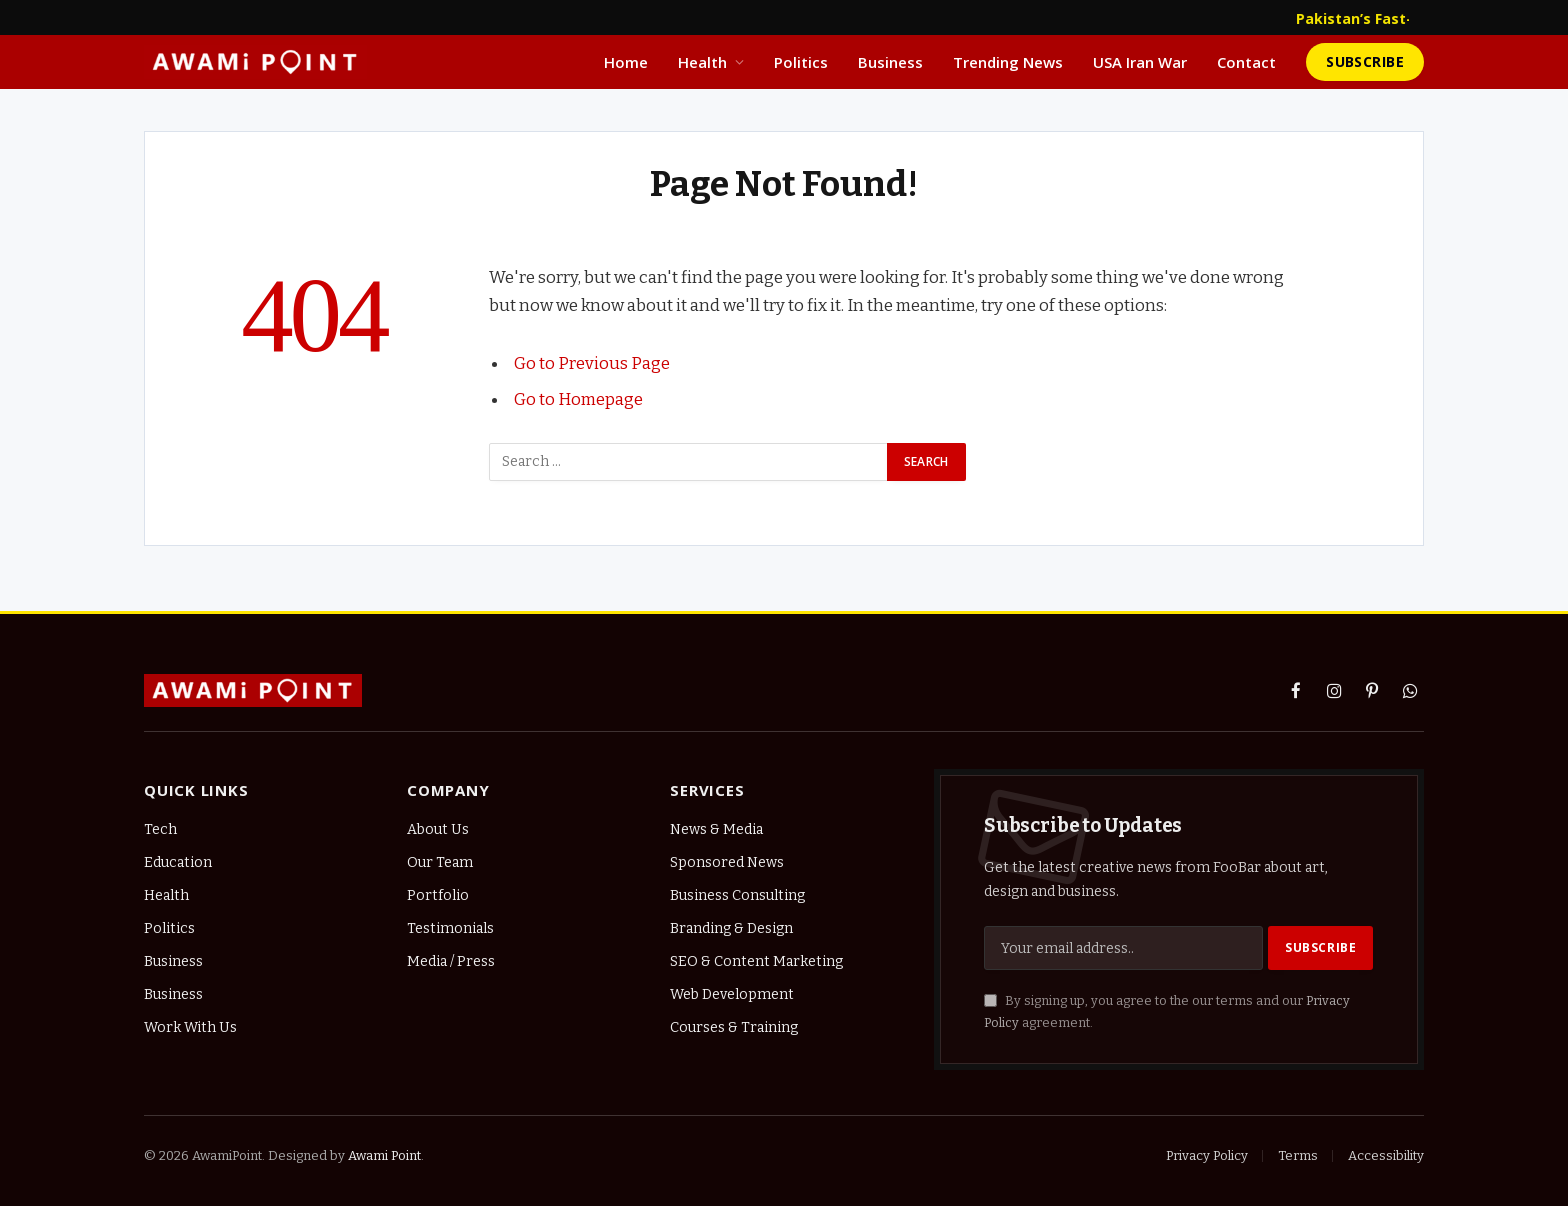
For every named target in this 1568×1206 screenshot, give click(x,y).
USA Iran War (1140, 62)
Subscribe (1365, 61)
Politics (801, 62)
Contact (1246, 62)
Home (626, 62)
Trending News (1008, 62)
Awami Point (384, 1155)
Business (890, 62)
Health (702, 62)
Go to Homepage (578, 399)
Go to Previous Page (592, 363)
